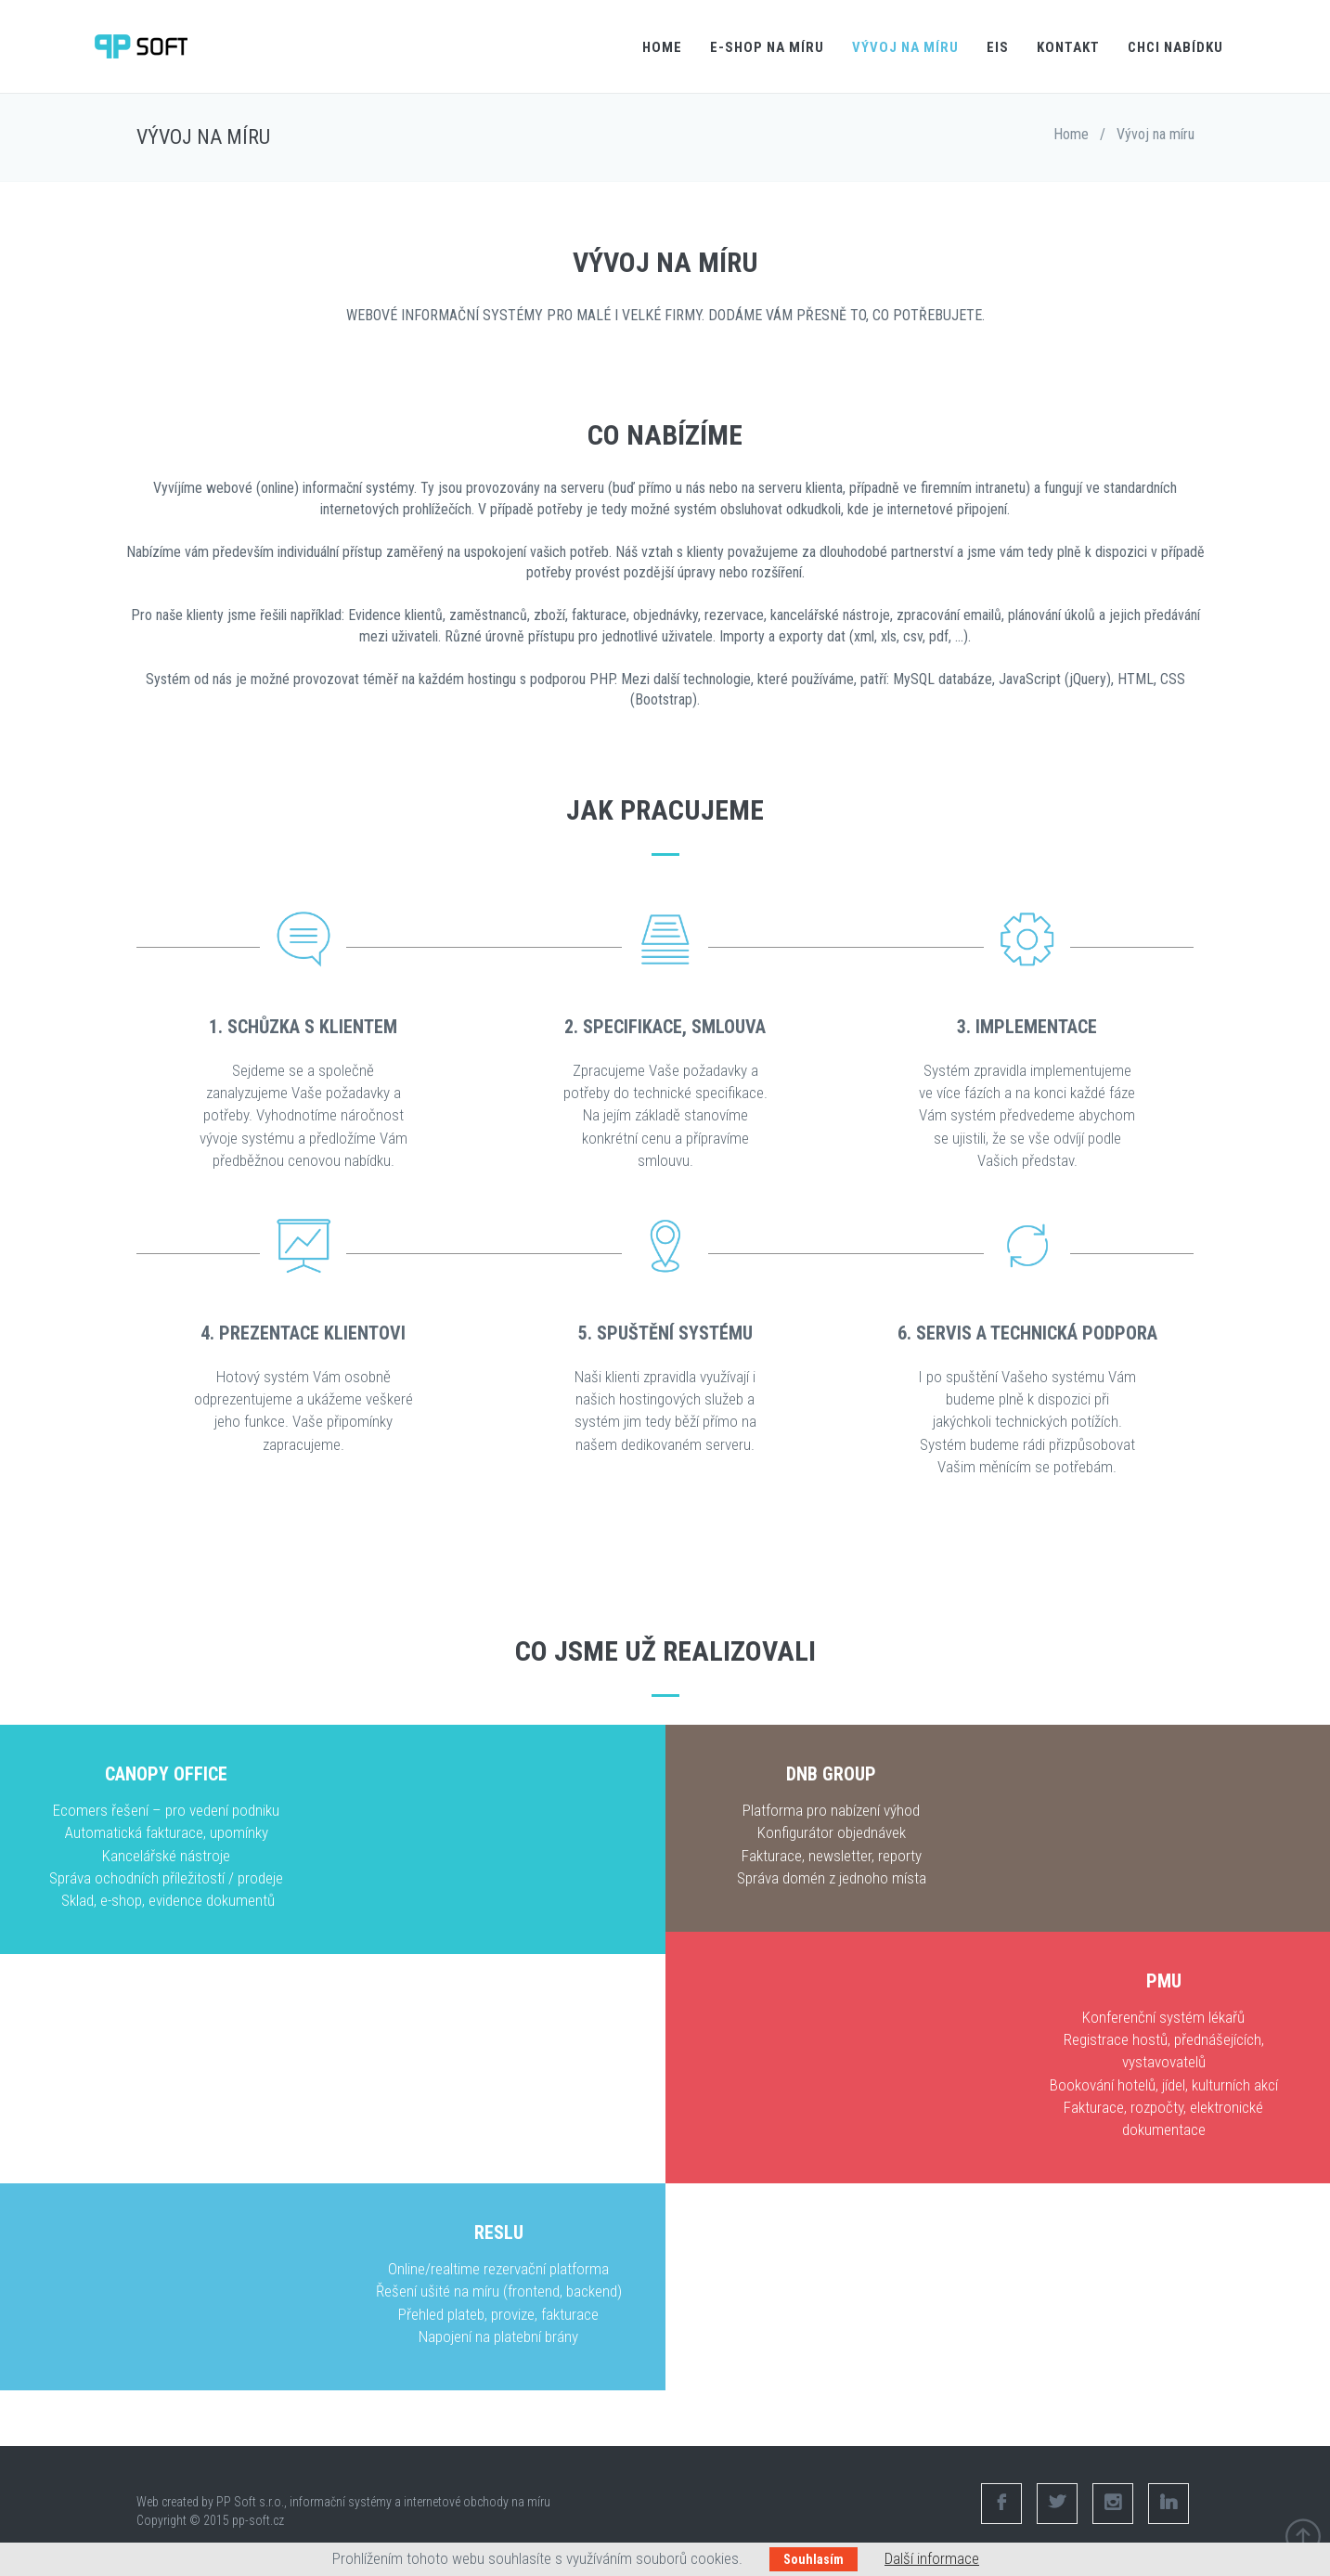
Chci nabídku (1175, 47)
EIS (998, 47)
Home (662, 47)
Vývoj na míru (905, 47)
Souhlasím (813, 2559)
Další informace (932, 2558)
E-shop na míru (767, 47)
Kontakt (1068, 47)
